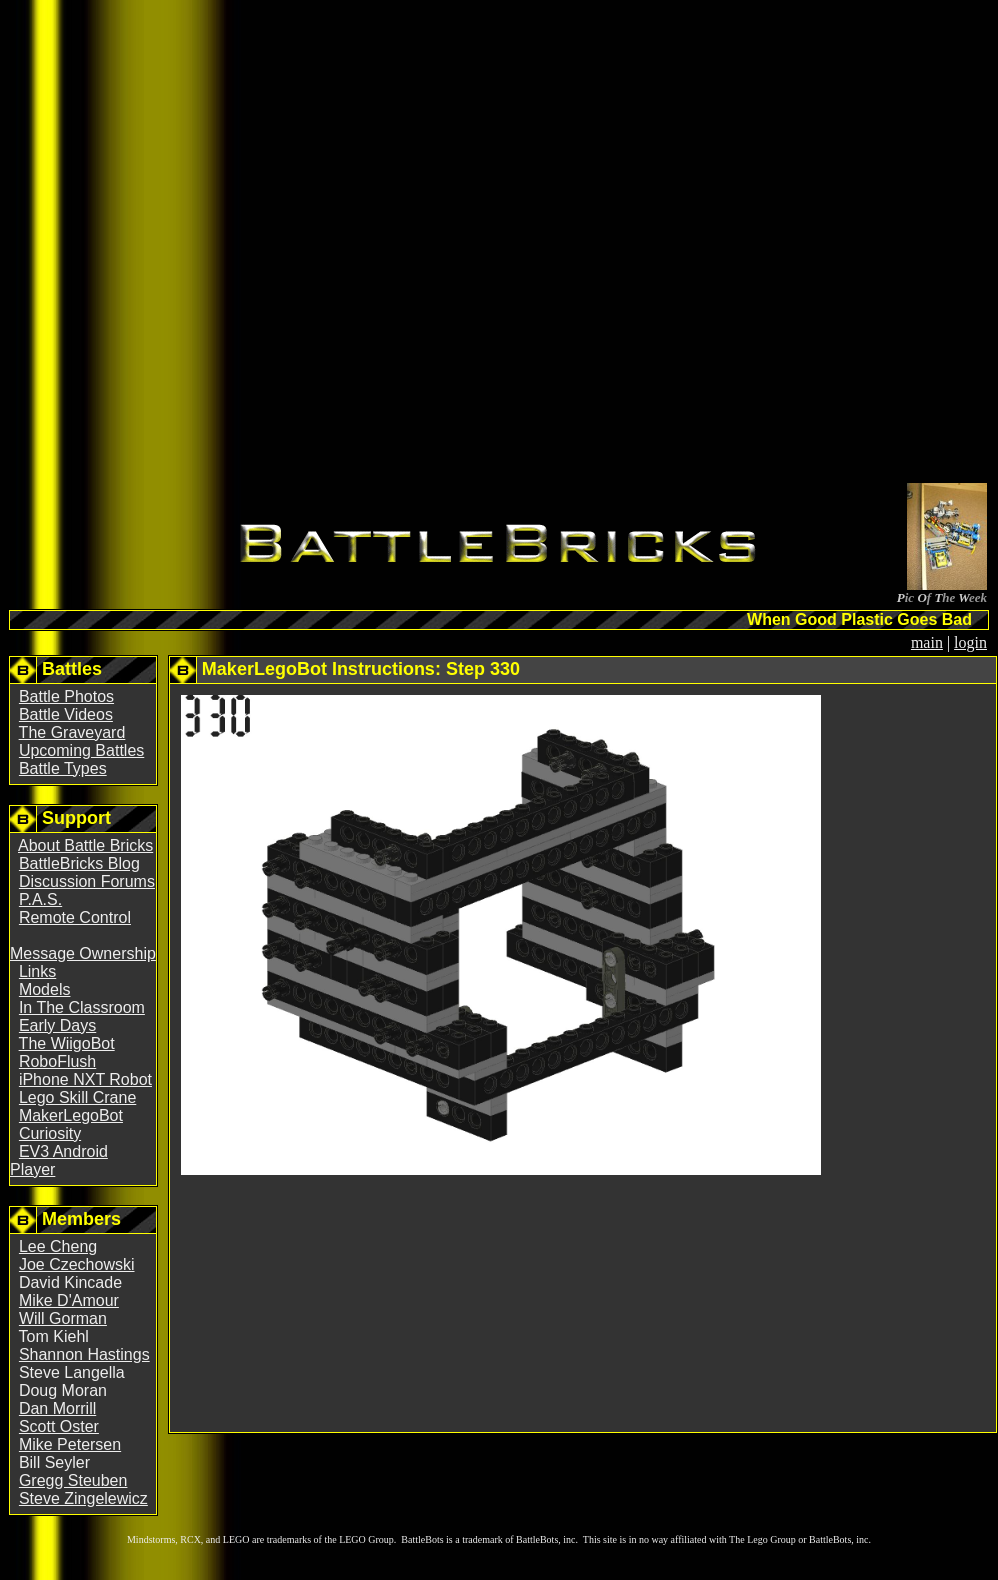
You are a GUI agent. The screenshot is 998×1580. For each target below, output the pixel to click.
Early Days (57, 1025)
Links (37, 971)
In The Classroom (82, 1007)
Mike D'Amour (69, 1300)
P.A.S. (40, 899)
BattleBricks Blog (79, 863)
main (927, 642)
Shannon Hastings (84, 1354)
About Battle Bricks (85, 845)
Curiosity (50, 1133)
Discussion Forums (87, 881)
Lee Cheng (58, 1246)
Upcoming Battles (81, 750)
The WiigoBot (67, 1043)
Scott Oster (59, 1426)
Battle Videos (66, 714)
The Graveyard (72, 732)
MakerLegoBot (71, 1115)
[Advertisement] (411, 245)
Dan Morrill (57, 1408)
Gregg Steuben (73, 1480)
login (970, 642)
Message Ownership (83, 953)
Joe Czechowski (77, 1264)
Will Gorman (63, 1318)
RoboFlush (57, 1061)
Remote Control (75, 917)
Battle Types (63, 768)
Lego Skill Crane (77, 1097)
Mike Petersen (70, 1444)
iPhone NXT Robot (85, 1079)
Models (45, 989)
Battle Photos (66, 696)
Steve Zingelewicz (83, 1498)
